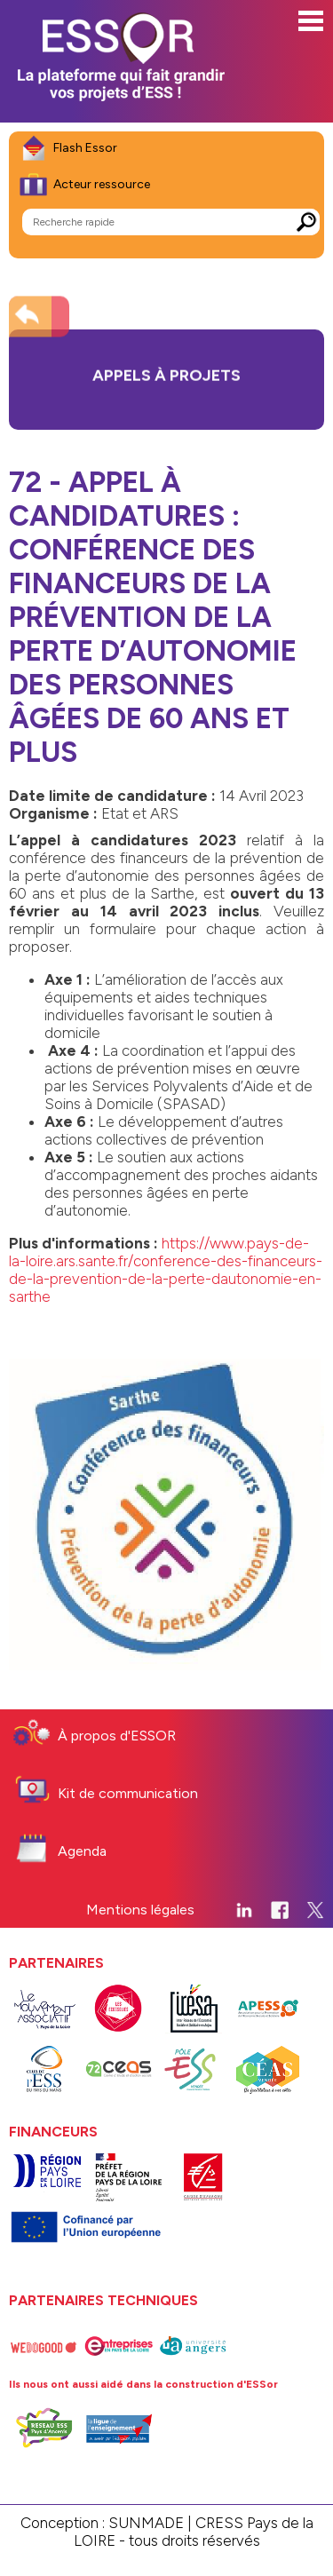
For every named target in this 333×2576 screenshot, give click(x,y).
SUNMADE (146, 2523)
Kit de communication (128, 1793)
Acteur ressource (101, 184)
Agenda (82, 1851)
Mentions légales (140, 1909)
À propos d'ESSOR (117, 1735)
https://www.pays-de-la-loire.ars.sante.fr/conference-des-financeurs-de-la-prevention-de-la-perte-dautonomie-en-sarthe (165, 1269)
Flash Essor (85, 147)
